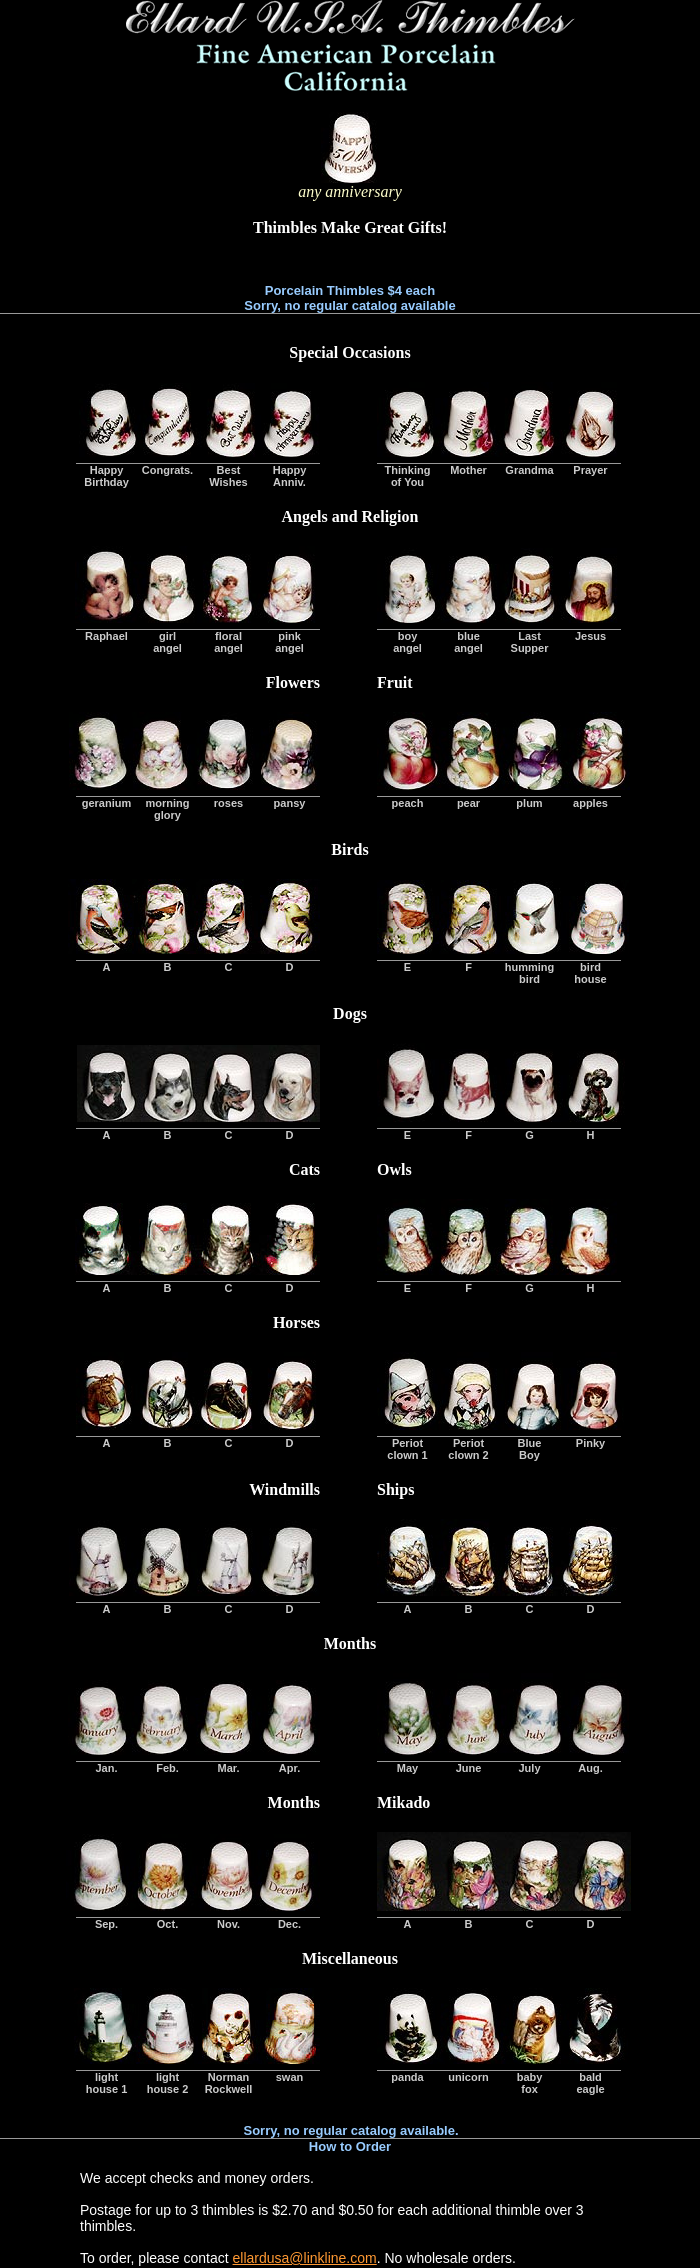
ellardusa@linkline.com (305, 2258)
